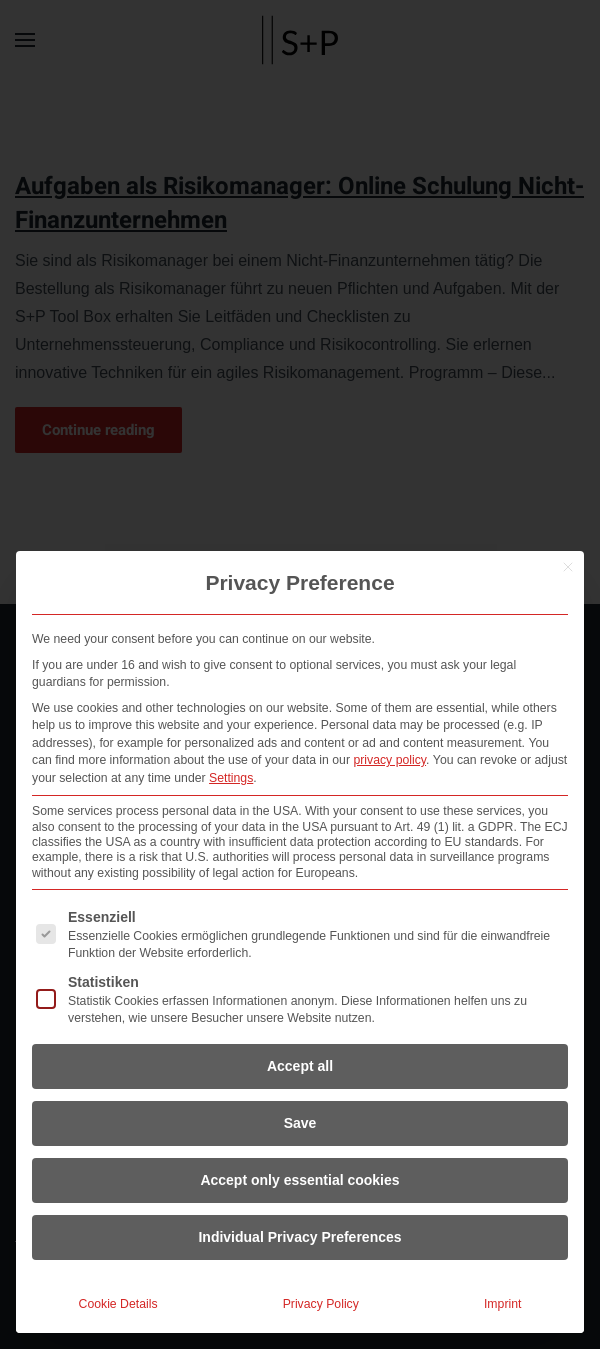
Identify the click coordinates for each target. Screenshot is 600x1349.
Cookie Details (118, 1304)
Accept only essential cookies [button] (299, 1180)
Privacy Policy (321, 1304)
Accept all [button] (300, 1066)
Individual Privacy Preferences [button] (299, 1237)
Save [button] (300, 1123)
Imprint (502, 1304)
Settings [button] (231, 778)
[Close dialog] (568, 567)
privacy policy (389, 760)
